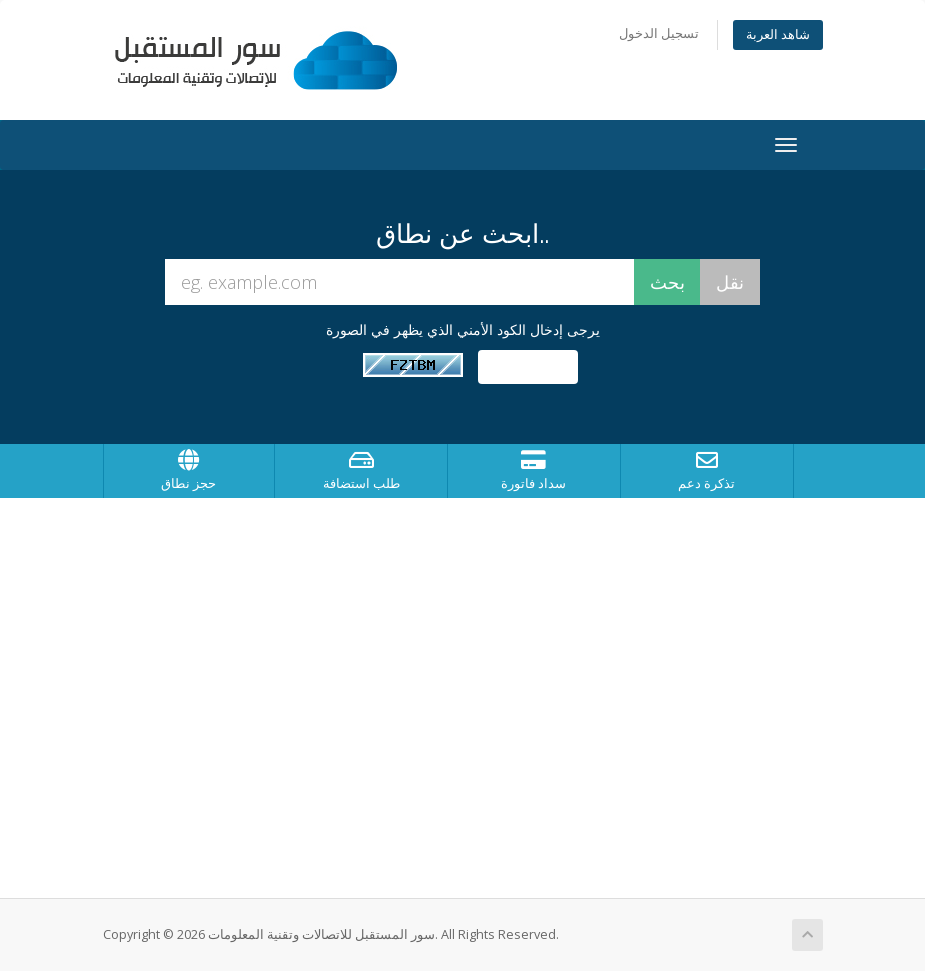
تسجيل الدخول (659, 33)
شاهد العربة (778, 34)
